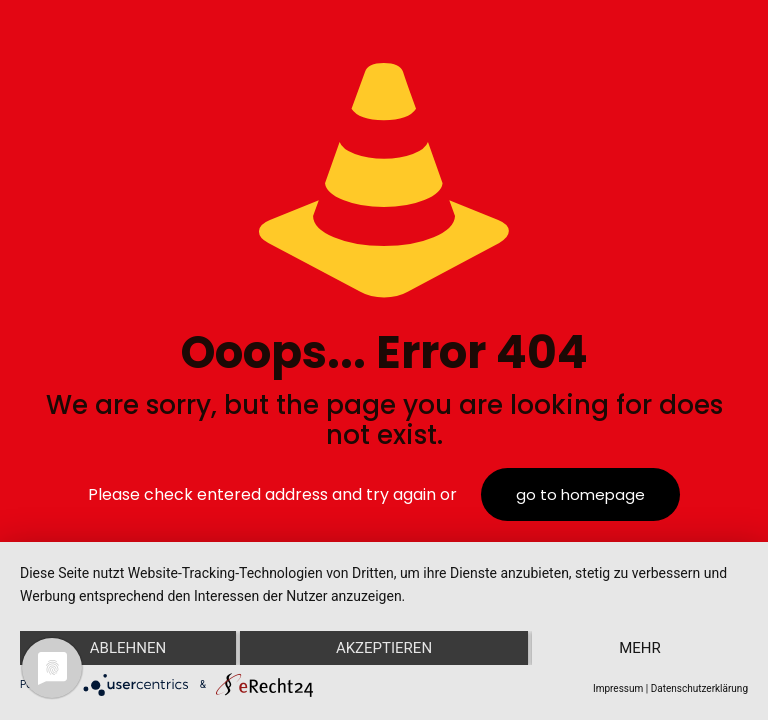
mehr (640, 648)
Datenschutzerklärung (699, 688)
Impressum (618, 688)
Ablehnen (128, 648)
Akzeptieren (384, 648)
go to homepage (580, 494)
